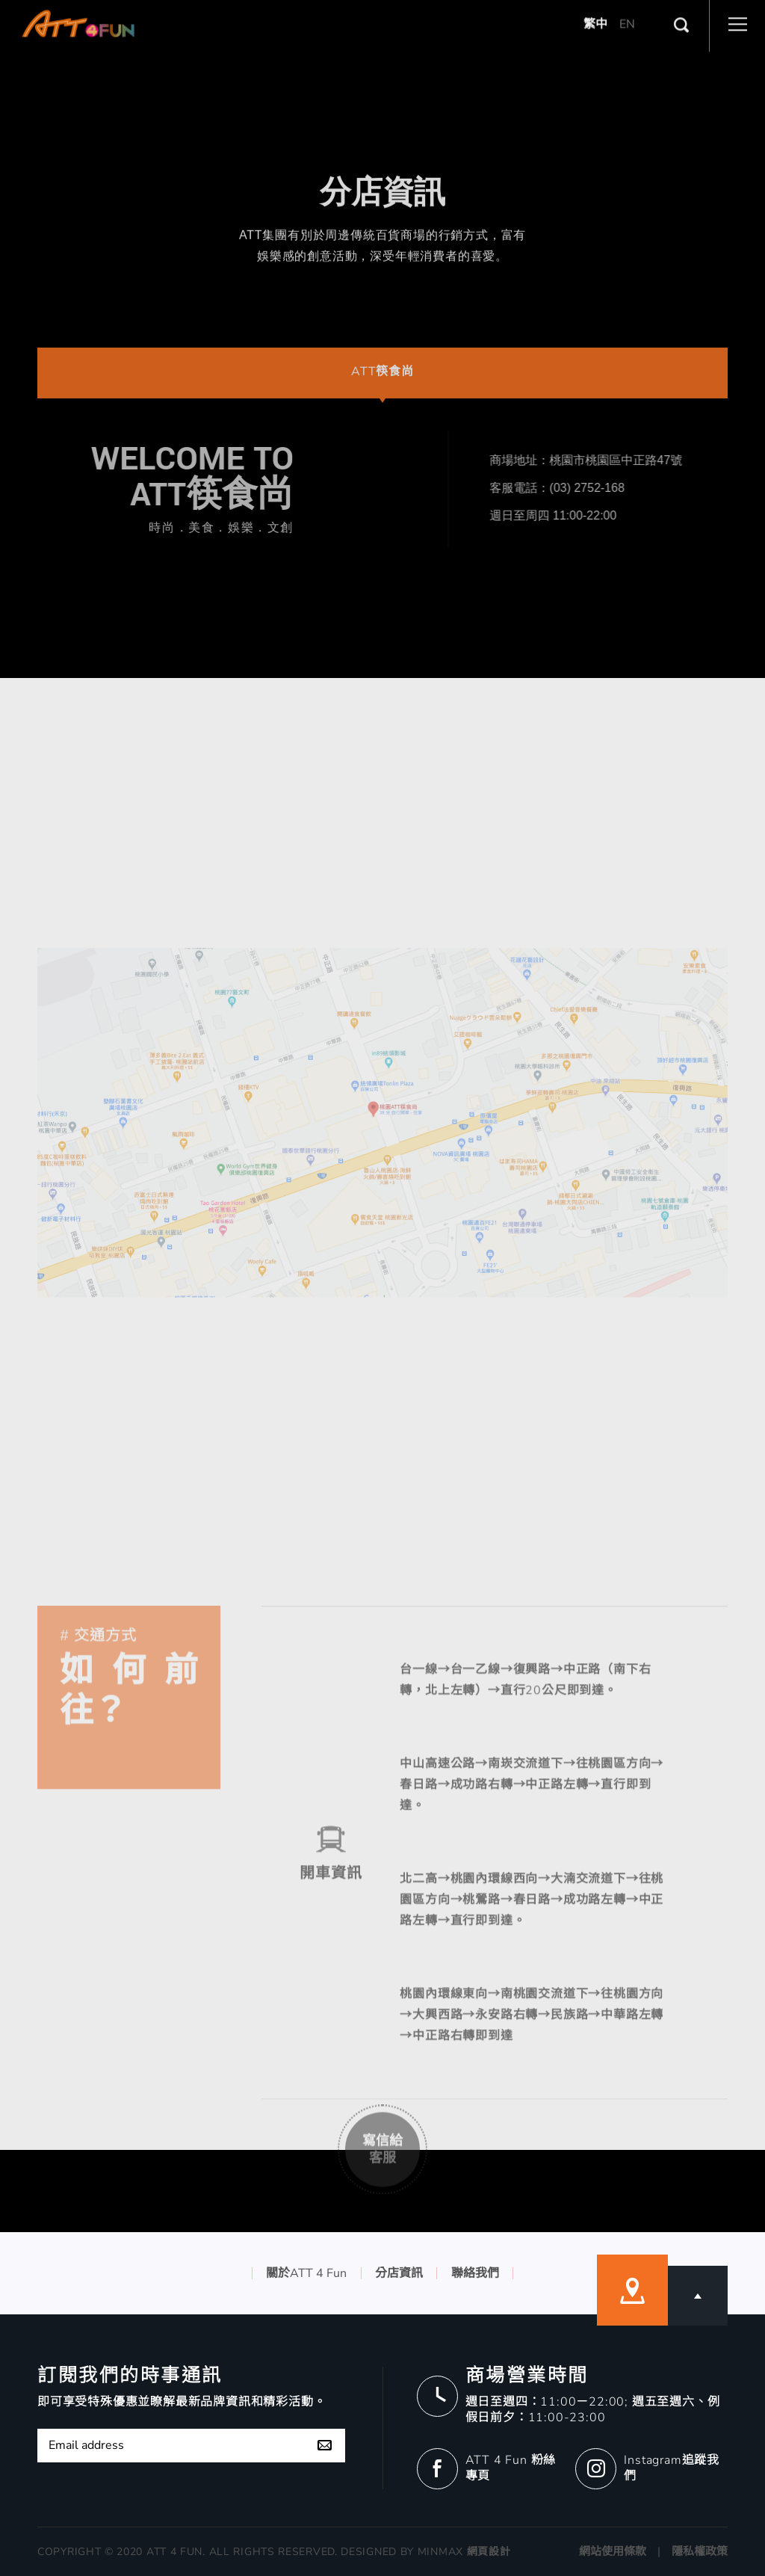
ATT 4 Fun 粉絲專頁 (511, 2468)
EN (627, 9)
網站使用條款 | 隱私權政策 (653, 2551)
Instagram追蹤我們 (671, 2468)
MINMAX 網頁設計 (464, 2552)
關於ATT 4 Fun (306, 2273)
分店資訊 (399, 2273)
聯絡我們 (475, 2273)
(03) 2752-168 (662, 487)
